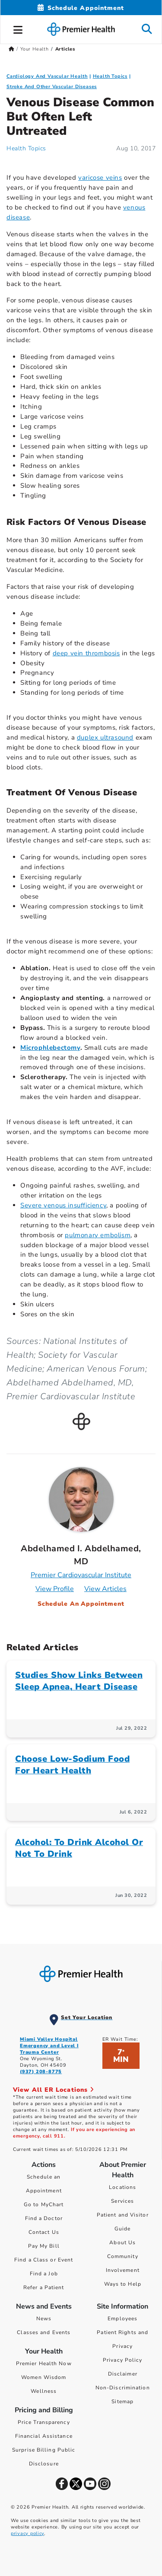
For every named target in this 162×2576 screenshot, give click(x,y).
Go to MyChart (44, 2204)
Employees (122, 2318)
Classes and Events (43, 2332)
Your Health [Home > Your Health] (34, 49)
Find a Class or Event (43, 2259)
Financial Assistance (44, 2436)
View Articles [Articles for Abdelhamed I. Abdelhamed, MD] (105, 1589)
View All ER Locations (53, 2090)
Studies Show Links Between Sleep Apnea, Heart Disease (79, 1681)
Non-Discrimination (122, 2387)
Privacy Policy (122, 2360)
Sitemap (122, 2401)
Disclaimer (122, 2373)
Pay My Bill (44, 2245)
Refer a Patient (43, 2287)
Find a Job (44, 2273)
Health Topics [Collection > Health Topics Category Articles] (110, 76)
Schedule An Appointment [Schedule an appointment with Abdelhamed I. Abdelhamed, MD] (81, 1604)
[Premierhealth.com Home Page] (11, 49)
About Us (122, 2242)
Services (122, 2201)
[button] (18, 28)
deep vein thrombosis (86, 653)
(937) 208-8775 (41, 2071)
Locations (122, 2187)
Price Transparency (44, 2422)
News (43, 2318)
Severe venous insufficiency (63, 1205)
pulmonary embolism (97, 1235)
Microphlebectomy (50, 1047)
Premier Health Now (44, 2363)
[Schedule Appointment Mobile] (81, 8)
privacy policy (27, 2533)
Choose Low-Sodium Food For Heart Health (72, 1764)
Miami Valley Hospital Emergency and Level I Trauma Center (49, 2045)
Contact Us (44, 2232)
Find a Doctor (44, 2218)
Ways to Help (122, 2284)
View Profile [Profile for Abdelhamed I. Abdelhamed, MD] (54, 1589)
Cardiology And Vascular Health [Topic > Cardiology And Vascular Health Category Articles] (47, 76)
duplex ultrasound (105, 737)
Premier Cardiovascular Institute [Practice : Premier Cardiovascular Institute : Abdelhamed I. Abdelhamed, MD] (81, 1575)
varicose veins (100, 177)
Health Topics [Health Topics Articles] (26, 148)
